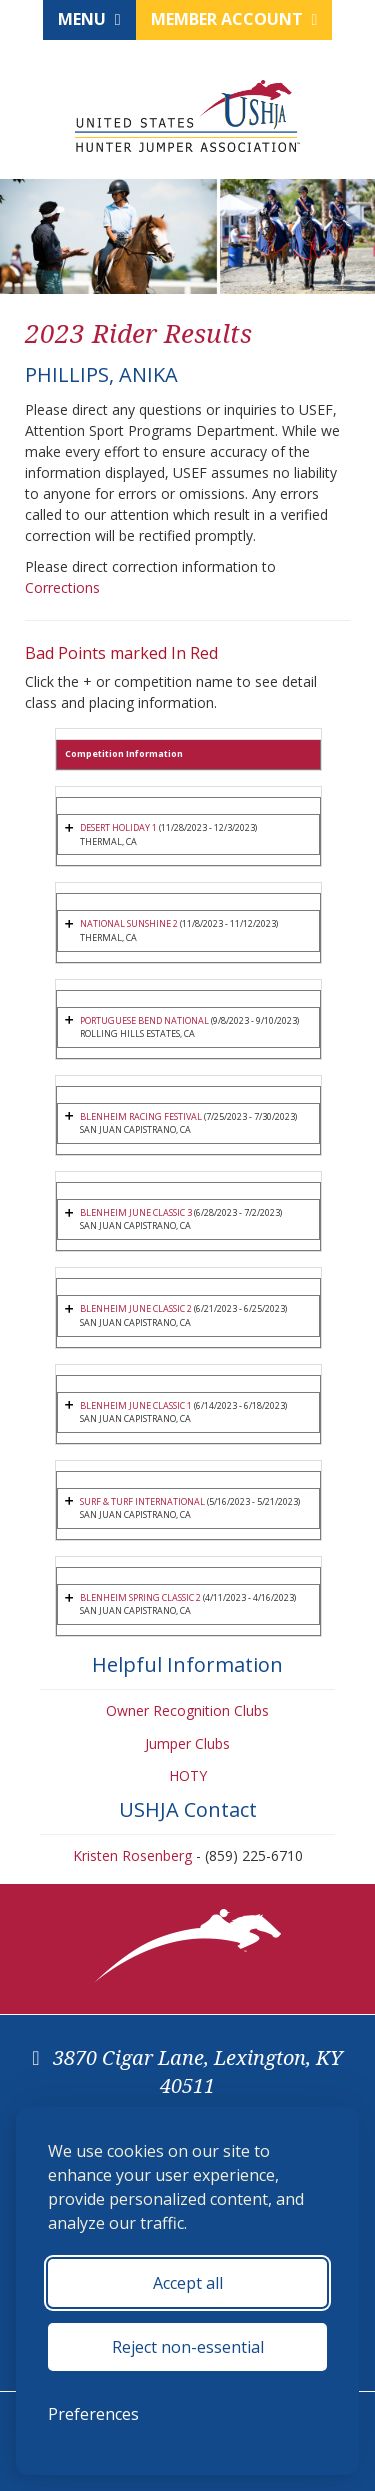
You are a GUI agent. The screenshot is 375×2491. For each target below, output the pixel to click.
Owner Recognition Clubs (187, 1710)
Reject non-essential (188, 2347)
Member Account (234, 19)
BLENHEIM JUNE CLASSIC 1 (136, 1405)
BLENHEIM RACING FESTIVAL (141, 1116)
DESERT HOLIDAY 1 (118, 827)
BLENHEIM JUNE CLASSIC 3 (136, 1212)
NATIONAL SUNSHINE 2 (129, 923)
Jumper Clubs (187, 1743)
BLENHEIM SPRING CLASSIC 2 (140, 1597)
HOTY (188, 1775)
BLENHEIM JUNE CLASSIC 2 (136, 1308)
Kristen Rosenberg (132, 1855)
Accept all (188, 2283)
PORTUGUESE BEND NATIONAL (144, 1020)
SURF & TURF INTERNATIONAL (142, 1501)
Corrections (62, 587)
